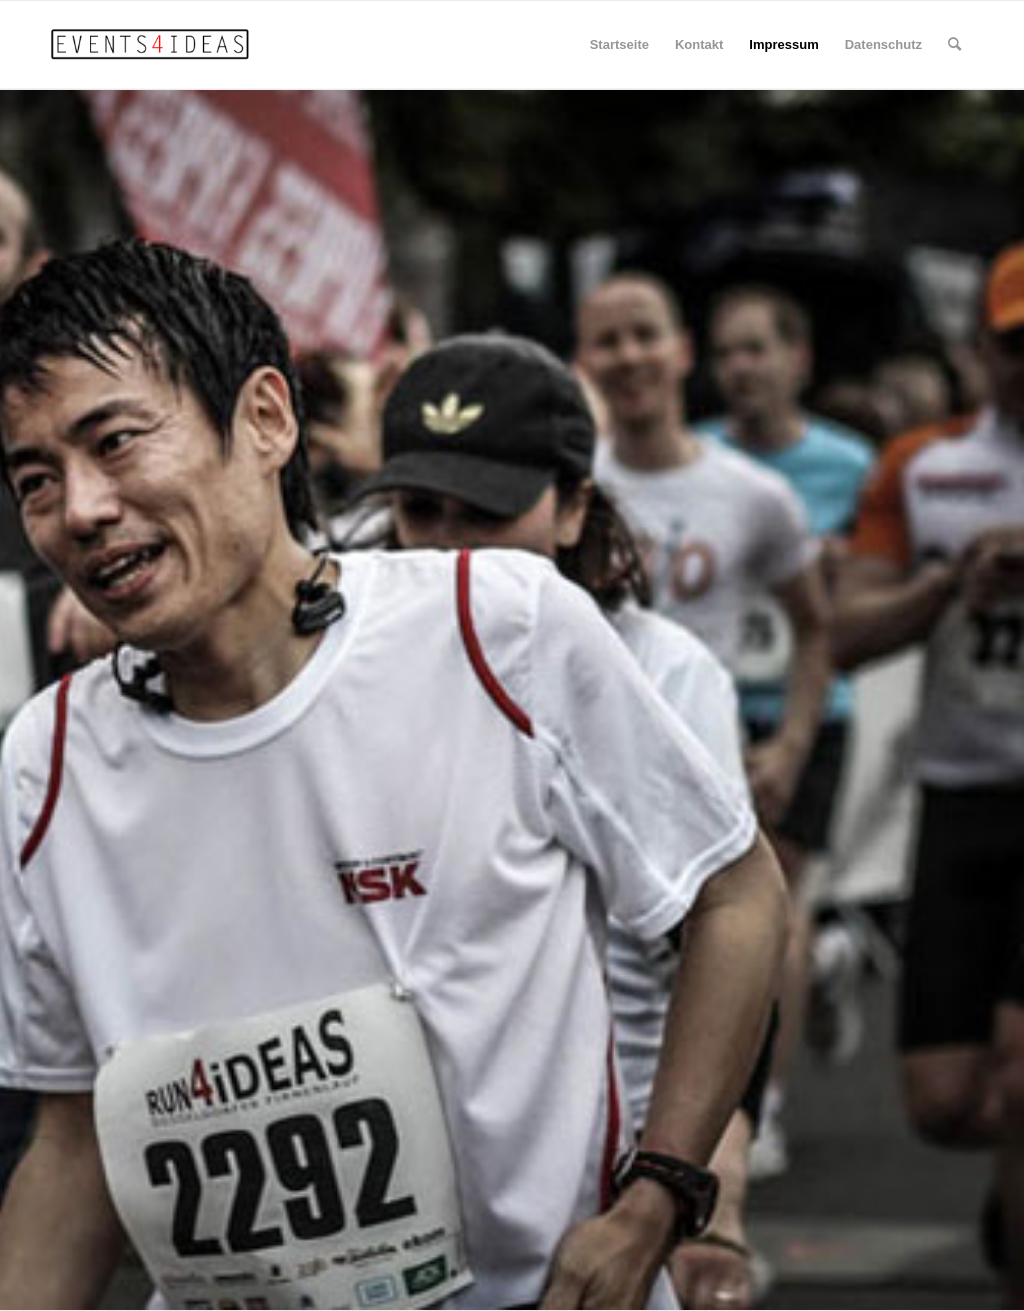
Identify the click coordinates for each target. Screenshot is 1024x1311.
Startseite (619, 44)
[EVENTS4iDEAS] (153, 45)
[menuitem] (954, 45)
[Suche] (954, 45)
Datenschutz (883, 44)
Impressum (783, 44)
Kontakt (699, 44)
